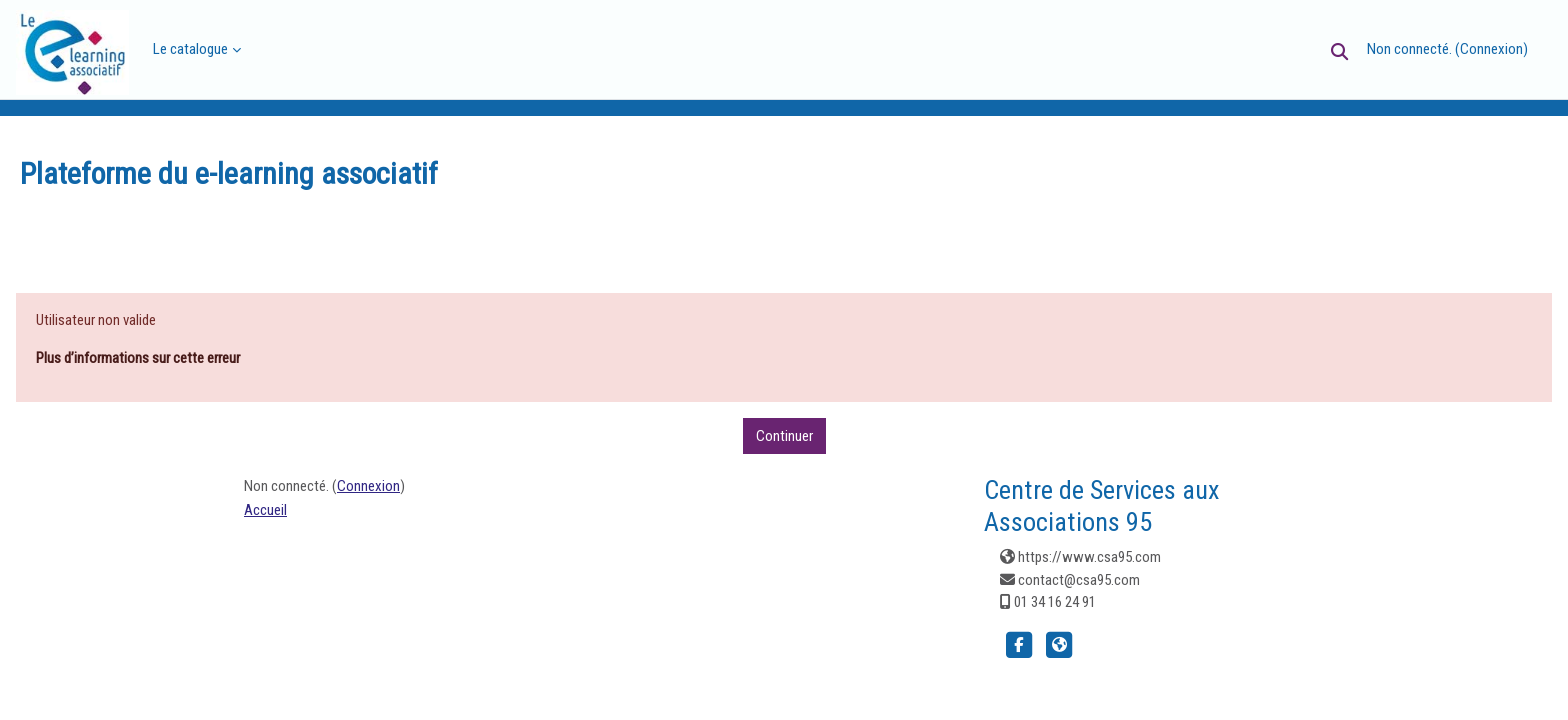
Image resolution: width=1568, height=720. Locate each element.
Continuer (784, 436)
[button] (1339, 51)
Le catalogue (190, 49)
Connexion (1491, 49)
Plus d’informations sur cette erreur (138, 358)
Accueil (265, 510)
